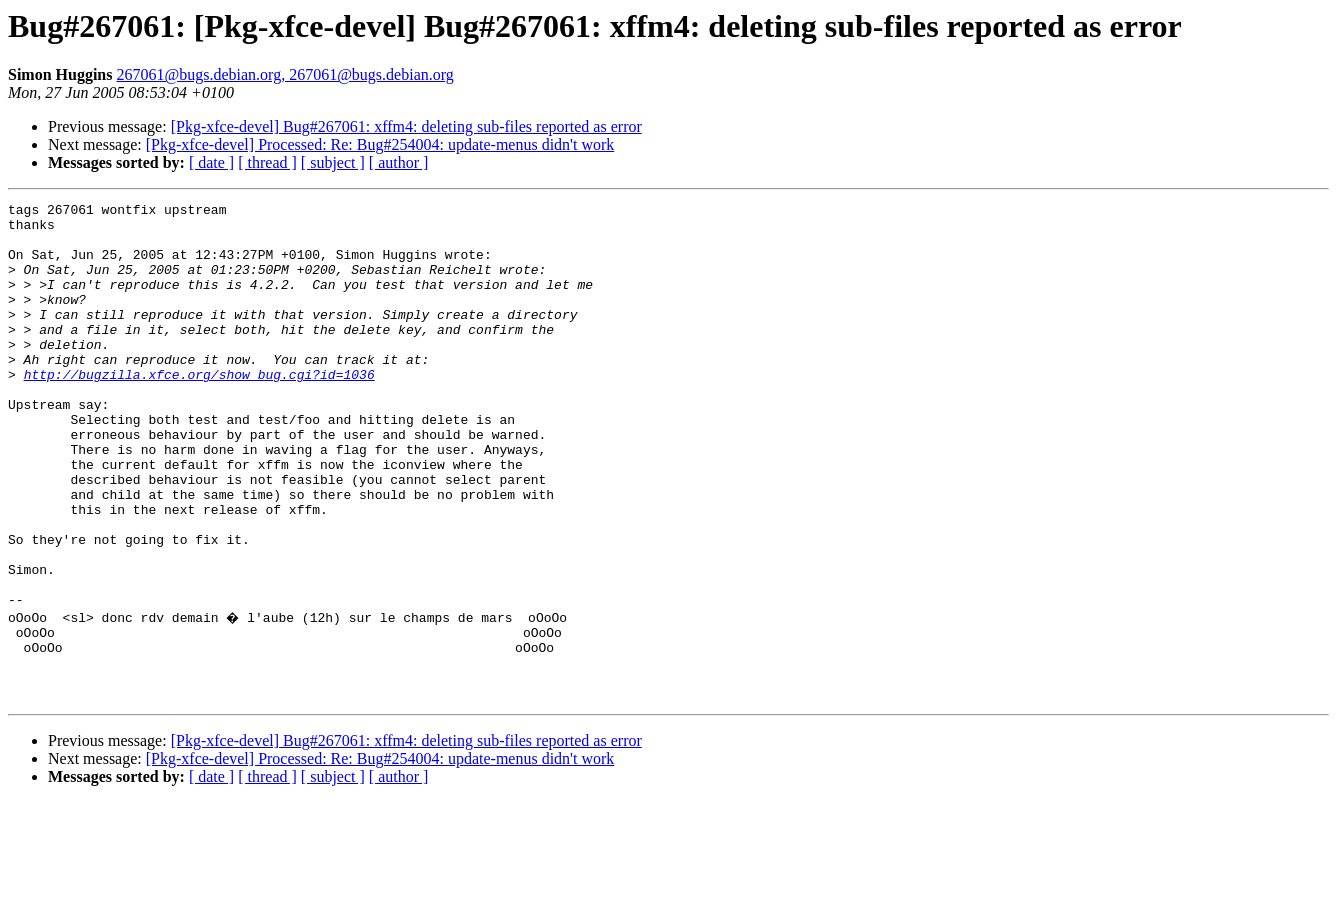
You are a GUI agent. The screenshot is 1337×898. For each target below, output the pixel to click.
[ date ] (211, 162)
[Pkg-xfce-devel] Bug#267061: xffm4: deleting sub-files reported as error (406, 126)
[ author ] (399, 162)
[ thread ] (267, 162)
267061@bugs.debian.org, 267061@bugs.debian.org (284, 74)
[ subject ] (333, 162)
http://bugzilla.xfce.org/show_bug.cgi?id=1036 (199, 410)
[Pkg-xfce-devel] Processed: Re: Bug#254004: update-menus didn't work (380, 144)
